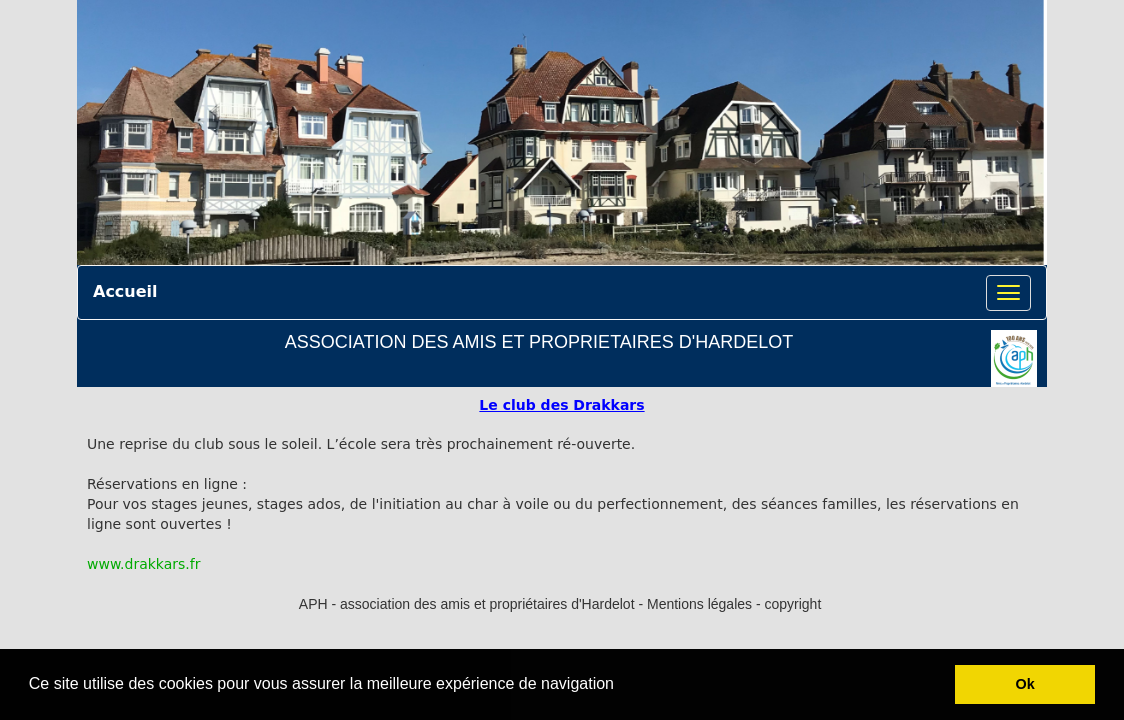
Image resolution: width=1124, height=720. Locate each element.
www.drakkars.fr (143, 564)
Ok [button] (1025, 684)
